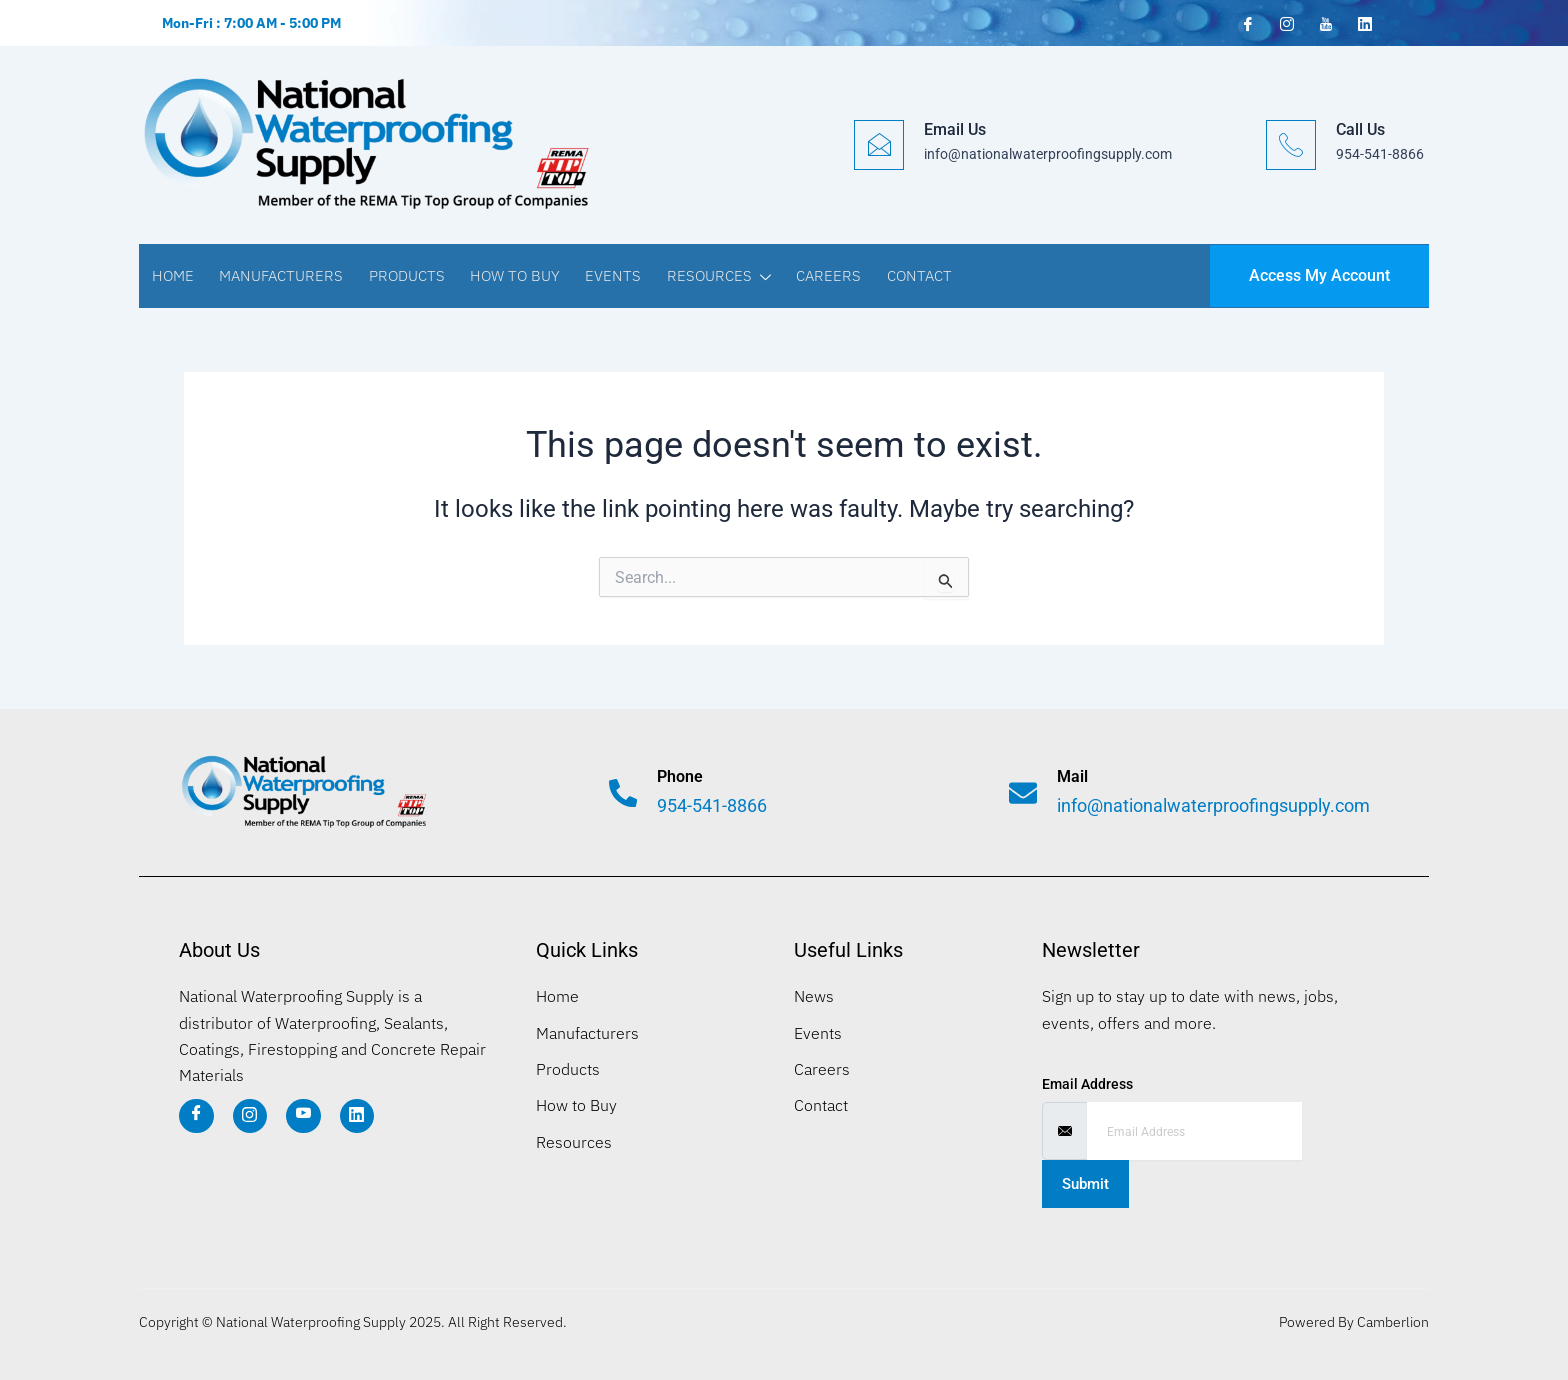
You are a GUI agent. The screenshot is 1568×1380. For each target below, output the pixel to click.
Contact (908, 275)
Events (607, 275)
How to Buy (510, 275)
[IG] (250, 1116)
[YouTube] (1324, 23)
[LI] (358, 1116)
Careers (819, 275)
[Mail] (1024, 793)
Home (172, 275)
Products (403, 275)
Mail (1074, 776)
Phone (682, 776)
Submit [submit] (1085, 1184)
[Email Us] (879, 145)
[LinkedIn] (1363, 22)
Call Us (1360, 129)
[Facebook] (1246, 23)
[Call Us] (1291, 145)
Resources (711, 278)
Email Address (1087, 1084)
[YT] (304, 1116)
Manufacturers (279, 275)
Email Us (955, 129)
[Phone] (624, 793)
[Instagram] (1285, 23)
